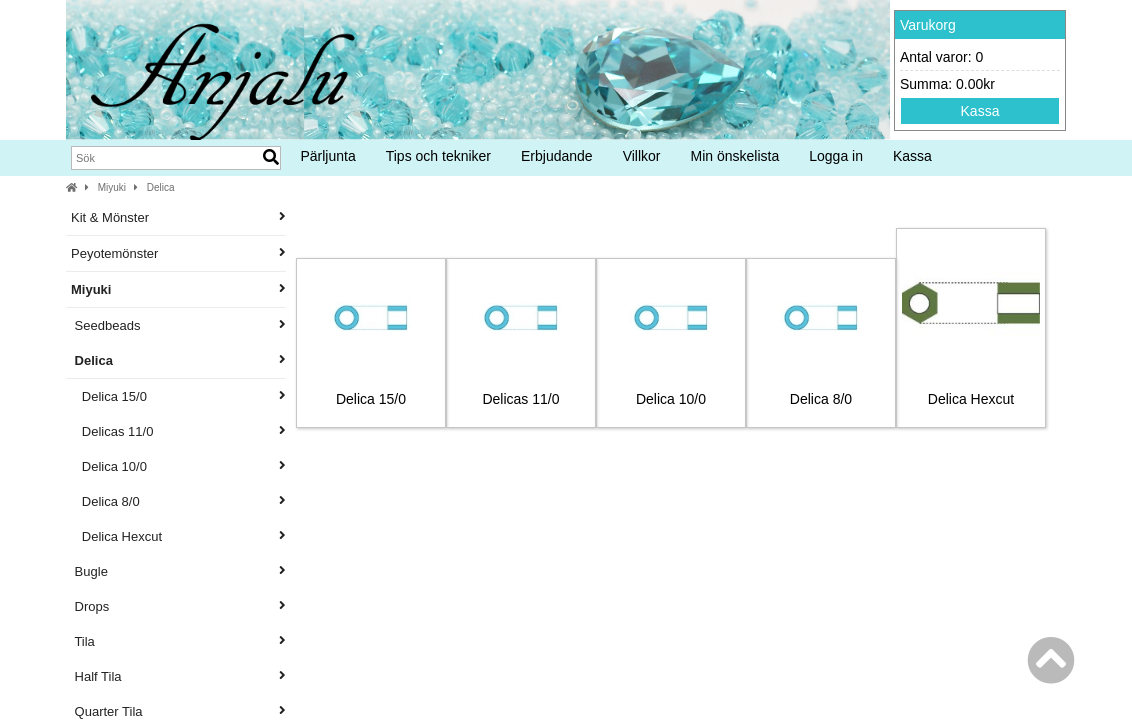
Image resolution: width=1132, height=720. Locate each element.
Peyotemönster (178, 253)
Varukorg (928, 25)
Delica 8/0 (178, 501)
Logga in (836, 156)
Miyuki (112, 187)
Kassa (980, 111)
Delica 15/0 (178, 396)
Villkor (642, 156)
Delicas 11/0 (178, 431)
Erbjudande (557, 156)
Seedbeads (178, 325)
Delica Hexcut (178, 536)
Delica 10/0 (178, 466)
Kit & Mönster (178, 217)
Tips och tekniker (438, 156)
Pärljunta (327, 156)
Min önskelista (735, 156)
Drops (178, 606)
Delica (161, 187)
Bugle (178, 571)
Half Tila (178, 676)
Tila (178, 641)
